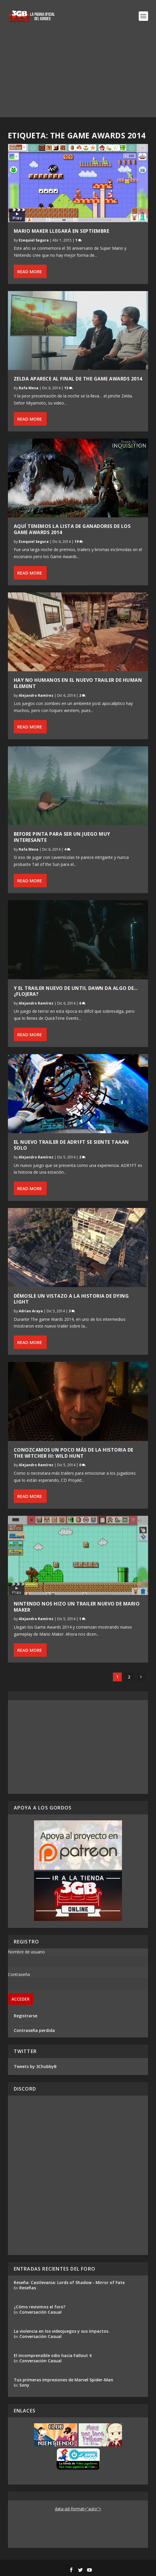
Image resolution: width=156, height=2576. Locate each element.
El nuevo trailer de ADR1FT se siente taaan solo (71, 1145)
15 (68, 387)
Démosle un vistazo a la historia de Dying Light (71, 1299)
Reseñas (27, 2287)
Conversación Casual (40, 2312)
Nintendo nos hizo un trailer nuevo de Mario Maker (77, 1606)
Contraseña (19, 1974)
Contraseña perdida (34, 2030)
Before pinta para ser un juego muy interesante (62, 837)
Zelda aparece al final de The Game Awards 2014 (78, 378)
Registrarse (25, 2015)
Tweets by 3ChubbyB (35, 2066)
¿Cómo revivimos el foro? (39, 2307)
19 (78, 541)
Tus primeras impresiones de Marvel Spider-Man (63, 2380)
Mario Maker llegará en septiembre (63, 231)
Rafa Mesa (28, 387)
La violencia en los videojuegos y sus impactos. (61, 2331)
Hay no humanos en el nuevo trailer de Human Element (78, 683)
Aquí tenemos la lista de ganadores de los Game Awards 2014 (72, 529)
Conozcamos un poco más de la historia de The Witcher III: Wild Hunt (73, 1453)
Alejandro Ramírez (36, 695)
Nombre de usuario (26, 1952)
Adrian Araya (31, 1311)
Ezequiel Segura (34, 240)
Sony (24, 2385)
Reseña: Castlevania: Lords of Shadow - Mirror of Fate (69, 2282)
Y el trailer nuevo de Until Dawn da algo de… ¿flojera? (76, 991)
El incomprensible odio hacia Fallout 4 (52, 2355)
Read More (29, 271)
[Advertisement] (78, 76)
